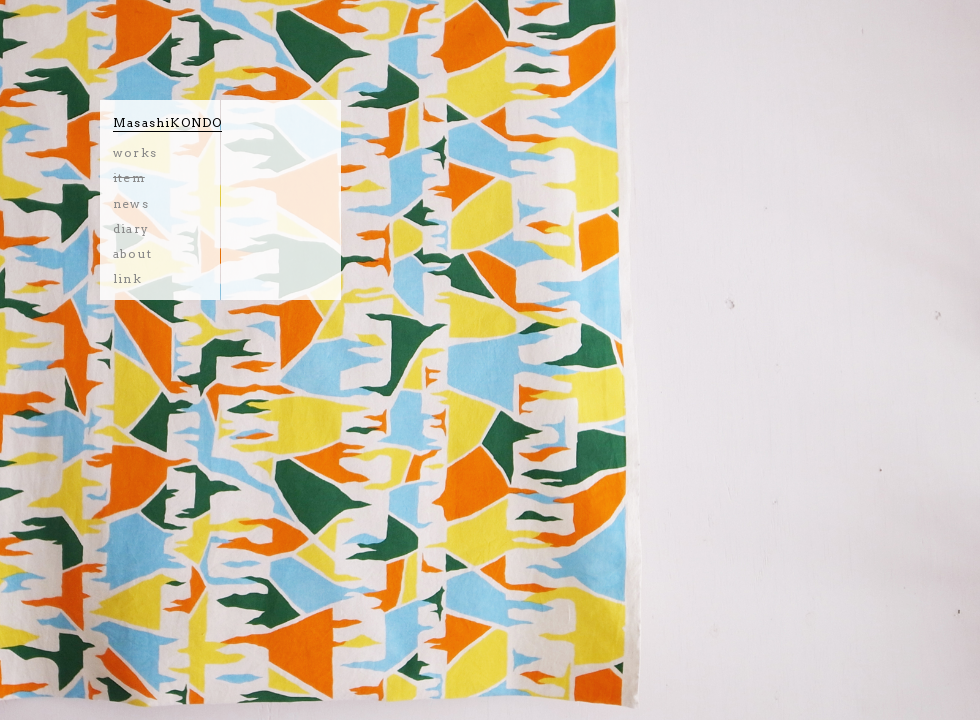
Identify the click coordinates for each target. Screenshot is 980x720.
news (131, 203)
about (132, 253)
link (127, 278)
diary (131, 228)
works (135, 152)
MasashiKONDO (167, 122)
